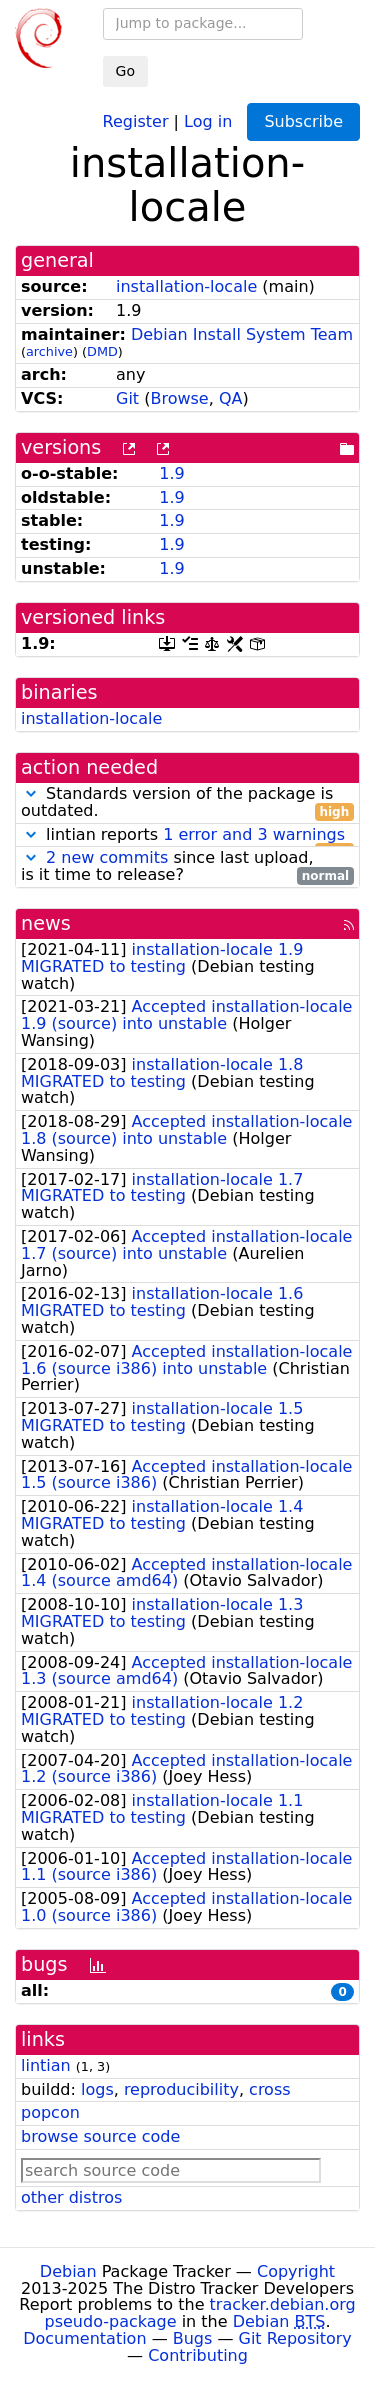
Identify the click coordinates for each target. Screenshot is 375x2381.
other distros (71, 2197)
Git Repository (295, 2338)
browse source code (100, 2136)
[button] (31, 793)
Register (136, 120)
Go (125, 71)
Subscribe (303, 121)
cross (269, 2089)
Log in (208, 120)
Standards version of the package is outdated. (187, 803)
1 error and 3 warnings (254, 834)
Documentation (84, 2338)
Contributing (198, 2355)
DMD (102, 351)
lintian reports (187, 835)
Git (127, 398)
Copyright (296, 2271)
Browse (179, 398)
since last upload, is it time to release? (187, 867)
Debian (68, 2271)
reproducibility (181, 2089)
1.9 (171, 473)
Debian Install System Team (242, 334)
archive (49, 351)
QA (231, 398)
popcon (50, 2112)
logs (97, 2089)
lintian (46, 2065)
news (46, 923)
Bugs (193, 2338)
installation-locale (186, 286)
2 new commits (107, 857)
